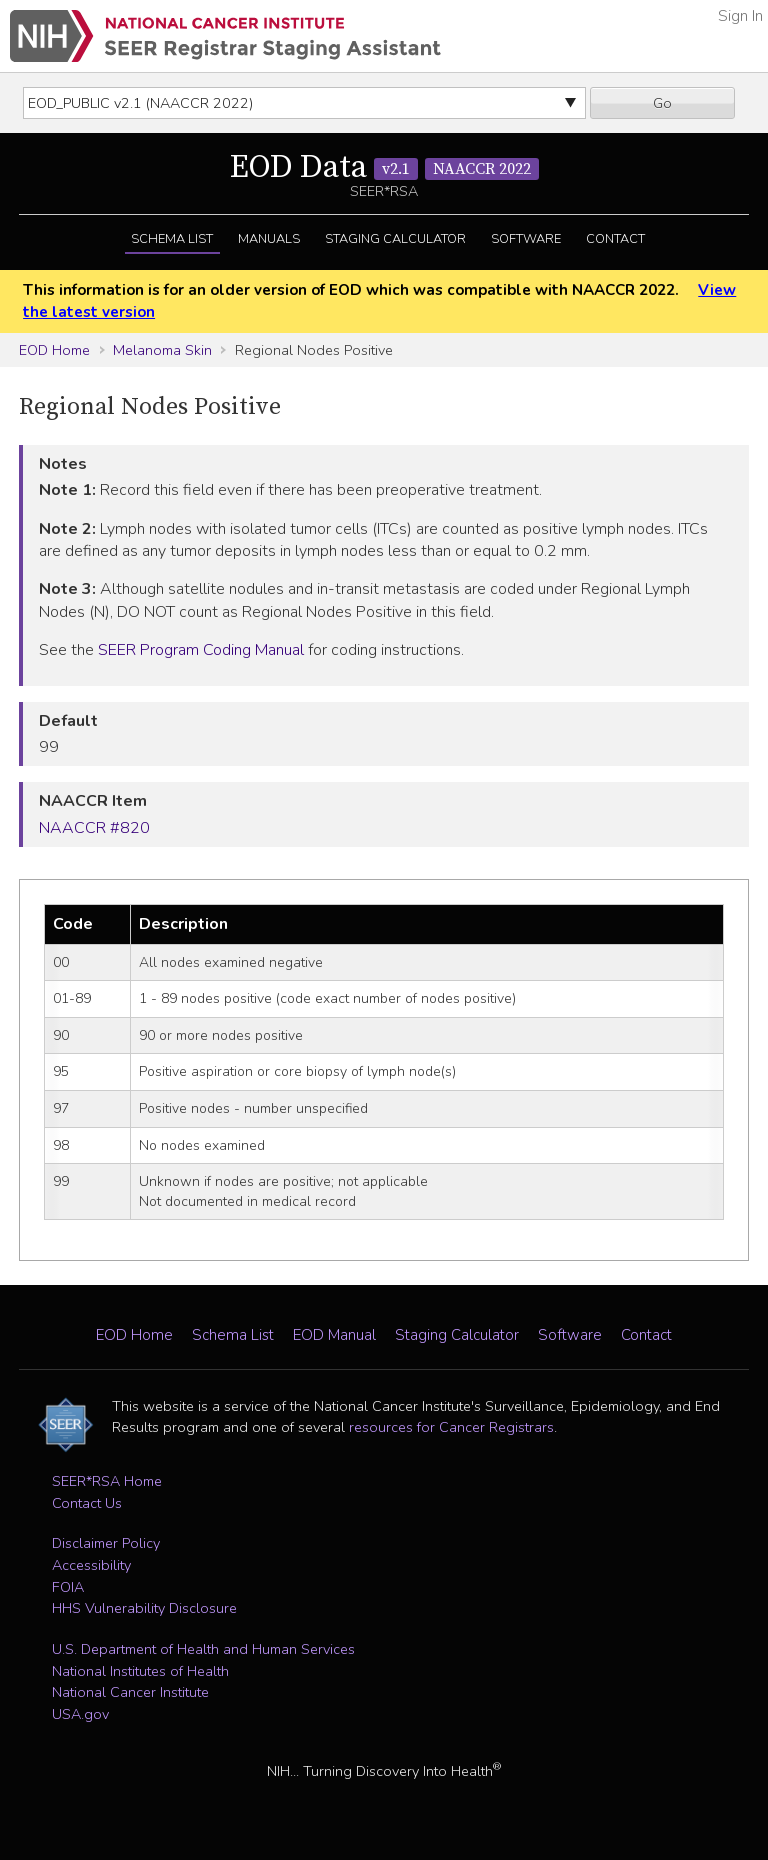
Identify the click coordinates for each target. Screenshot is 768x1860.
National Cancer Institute (130, 1692)
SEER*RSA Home (107, 1481)
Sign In (740, 16)
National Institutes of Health (140, 1671)
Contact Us (87, 1503)
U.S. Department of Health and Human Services (203, 1649)
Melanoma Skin (162, 350)
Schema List (172, 239)
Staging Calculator (395, 239)
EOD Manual (334, 1335)
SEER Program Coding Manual (201, 650)
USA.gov (80, 1714)
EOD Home (54, 350)
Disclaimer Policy (106, 1543)
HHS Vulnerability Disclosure (144, 1608)
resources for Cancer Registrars (451, 1427)
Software (526, 239)
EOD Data (384, 168)
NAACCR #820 (94, 828)
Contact (615, 239)
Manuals (269, 239)
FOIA (68, 1587)
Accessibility (91, 1565)
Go (662, 103)
